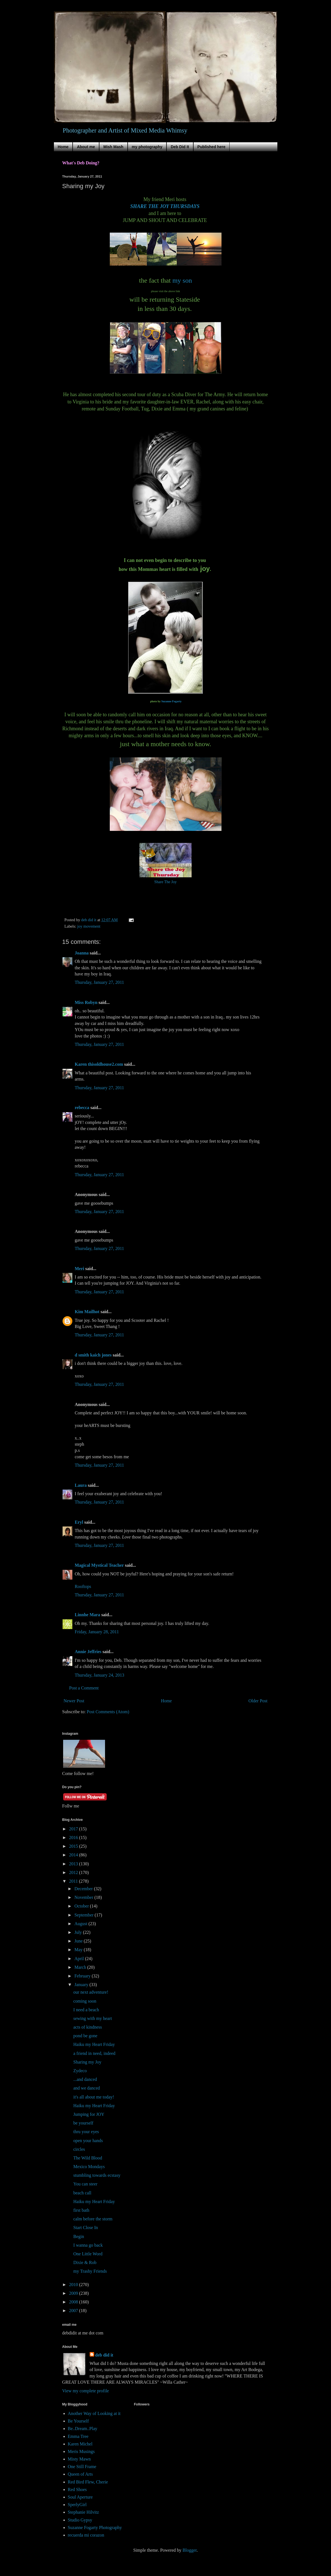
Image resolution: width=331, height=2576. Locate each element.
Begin (78, 2236)
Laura (81, 1485)
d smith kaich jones (93, 1355)
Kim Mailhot (87, 1311)
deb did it (104, 2355)
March (80, 1967)
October (82, 1906)
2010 (74, 2284)
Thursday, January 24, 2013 (99, 1675)
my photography (147, 147)
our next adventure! (90, 1992)
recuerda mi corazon (86, 2535)
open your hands (88, 2140)
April (79, 1958)
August (81, 1923)
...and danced (85, 2079)
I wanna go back (88, 2245)
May (79, 1949)
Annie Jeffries (88, 1651)
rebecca (82, 1107)
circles (79, 2149)
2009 (74, 2293)
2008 (74, 2302)
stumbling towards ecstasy (96, 2175)
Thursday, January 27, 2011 (99, 982)
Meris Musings (81, 2451)
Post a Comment (84, 1688)
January (81, 1984)
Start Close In (85, 2227)
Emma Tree (78, 2436)
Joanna (82, 953)
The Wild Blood (87, 2158)
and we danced (86, 2088)
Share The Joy (165, 882)
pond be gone (85, 2035)
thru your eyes (86, 2131)
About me (86, 147)
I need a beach (86, 2009)
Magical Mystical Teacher (99, 1565)
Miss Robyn (86, 1002)
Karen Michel (80, 2444)
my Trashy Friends (90, 2271)
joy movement (88, 926)
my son (182, 280)
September (84, 1915)
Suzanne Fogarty (171, 701)
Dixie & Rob (84, 2262)
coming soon (84, 2001)
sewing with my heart (92, 2018)
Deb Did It (180, 147)
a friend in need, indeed (94, 2053)
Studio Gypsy (80, 2520)
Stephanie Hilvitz (83, 2512)
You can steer (85, 2184)
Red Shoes (77, 2489)
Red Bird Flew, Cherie (88, 2482)
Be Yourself (78, 2421)
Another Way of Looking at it (94, 2413)
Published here (211, 147)
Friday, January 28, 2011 (97, 1631)
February (83, 1976)
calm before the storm (92, 2218)
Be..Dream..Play (82, 2428)
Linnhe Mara (87, 1614)
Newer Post (74, 1700)
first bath (81, 2210)
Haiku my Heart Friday (94, 2044)
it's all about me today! (93, 2097)
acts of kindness (87, 2027)
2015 (74, 1846)
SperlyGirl (77, 2504)
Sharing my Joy (87, 2062)
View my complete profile (85, 2390)
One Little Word (87, 2253)
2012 (74, 1872)
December (84, 1888)
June (79, 1941)
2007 (74, 2310)
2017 (74, 1828)
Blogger (189, 2550)
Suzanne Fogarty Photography (95, 2527)
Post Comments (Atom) (108, 1711)
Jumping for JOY (88, 2114)
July (78, 1932)
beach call (82, 2192)
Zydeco (80, 2070)
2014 (74, 1854)
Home (63, 147)
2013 (74, 1863)
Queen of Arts (80, 2474)
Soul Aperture (80, 2497)
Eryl (79, 1522)
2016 (74, 1837)
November (84, 1897)
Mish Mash (113, 147)
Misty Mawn (79, 2459)
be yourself (83, 2123)
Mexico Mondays (88, 2166)
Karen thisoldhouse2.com (99, 1064)
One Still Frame (82, 2466)
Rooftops (83, 1586)
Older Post (258, 1700)
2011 (74, 1881)
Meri (79, 1268)
